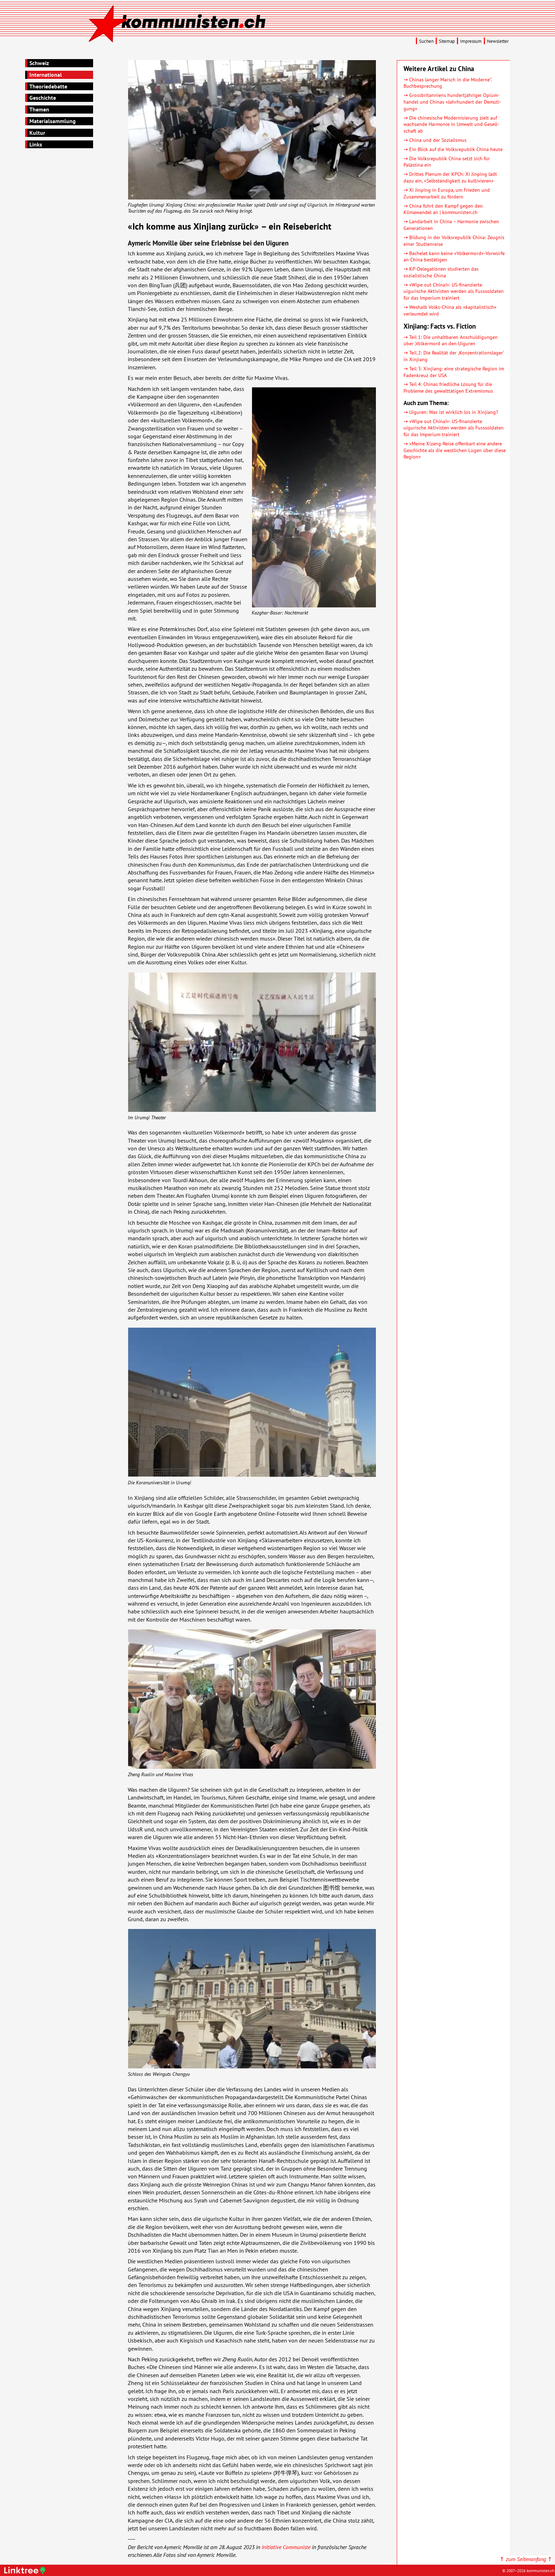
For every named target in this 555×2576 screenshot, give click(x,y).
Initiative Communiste (286, 2547)
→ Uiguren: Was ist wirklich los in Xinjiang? (451, 412)
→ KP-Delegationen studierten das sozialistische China (441, 272)
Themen (39, 109)
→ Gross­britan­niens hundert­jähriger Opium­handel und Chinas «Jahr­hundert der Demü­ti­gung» (452, 101)
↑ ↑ (525, 2559)
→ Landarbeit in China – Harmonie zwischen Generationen (451, 224)
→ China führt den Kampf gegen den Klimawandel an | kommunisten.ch (443, 209)
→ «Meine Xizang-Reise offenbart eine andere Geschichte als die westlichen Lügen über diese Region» (455, 450)
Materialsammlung (52, 121)
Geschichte (42, 97)
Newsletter (498, 41)
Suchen (426, 41)
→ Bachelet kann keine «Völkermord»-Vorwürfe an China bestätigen (454, 256)
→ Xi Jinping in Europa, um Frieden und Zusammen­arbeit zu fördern (447, 193)
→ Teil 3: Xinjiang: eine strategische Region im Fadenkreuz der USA (454, 372)
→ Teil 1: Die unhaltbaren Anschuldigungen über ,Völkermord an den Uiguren (451, 340)
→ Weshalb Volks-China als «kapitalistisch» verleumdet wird (450, 310)
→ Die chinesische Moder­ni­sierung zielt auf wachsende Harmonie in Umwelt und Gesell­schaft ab (451, 124)
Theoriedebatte (48, 86)
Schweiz (39, 63)
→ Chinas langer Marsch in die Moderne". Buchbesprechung (448, 82)
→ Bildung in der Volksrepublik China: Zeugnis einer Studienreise (454, 240)
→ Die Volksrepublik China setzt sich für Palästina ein (447, 161)
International (45, 74)
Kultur (37, 132)
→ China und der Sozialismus (435, 140)
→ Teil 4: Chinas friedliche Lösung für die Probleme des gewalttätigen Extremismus (448, 387)
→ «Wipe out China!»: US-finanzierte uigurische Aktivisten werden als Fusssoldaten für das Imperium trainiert (454, 291)
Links (35, 144)
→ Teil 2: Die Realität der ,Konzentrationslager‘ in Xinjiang (454, 356)
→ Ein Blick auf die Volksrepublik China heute (453, 149)
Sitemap (447, 41)
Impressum (471, 41)
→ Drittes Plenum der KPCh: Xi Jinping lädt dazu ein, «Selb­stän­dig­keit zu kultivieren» (450, 177)
